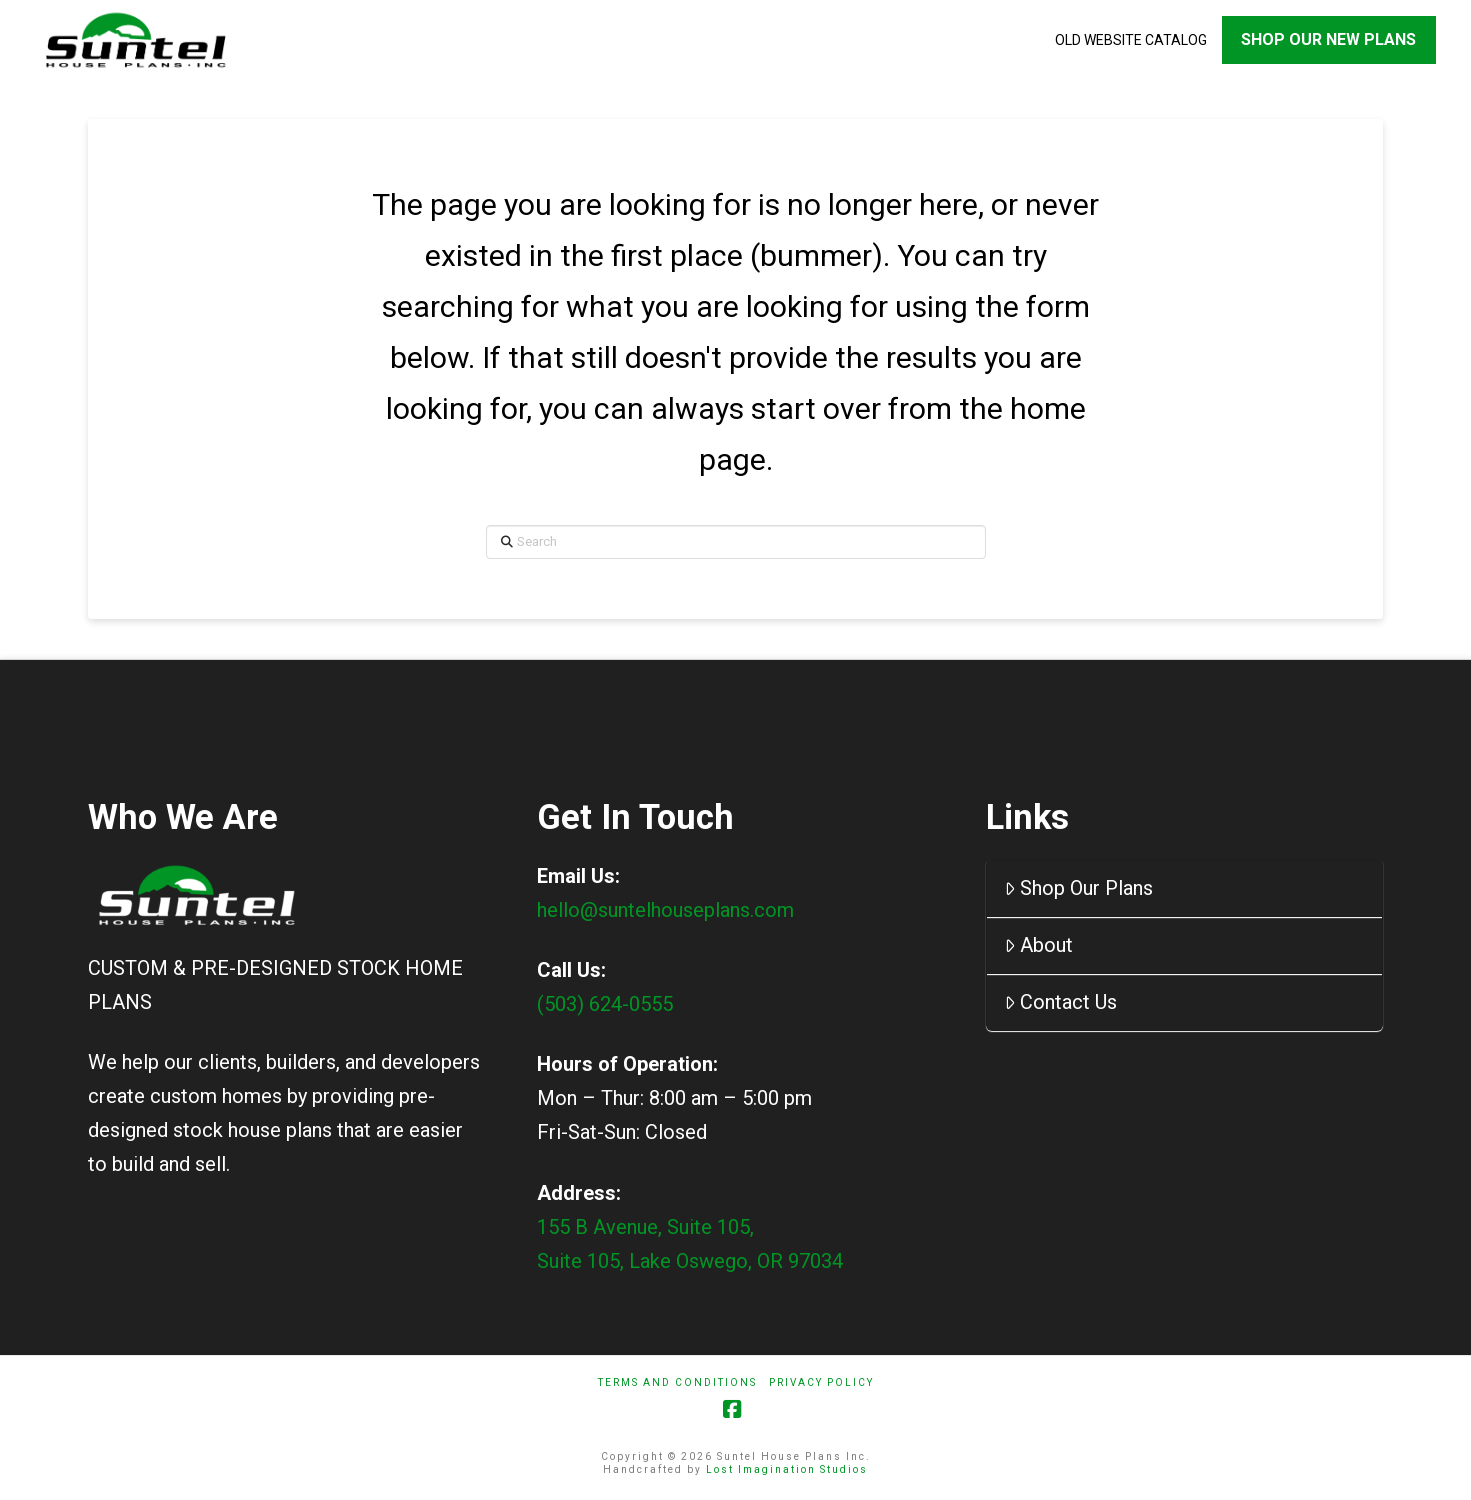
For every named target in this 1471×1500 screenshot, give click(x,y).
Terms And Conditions (677, 1382)
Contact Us (1060, 1002)
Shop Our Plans (1078, 888)
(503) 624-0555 (605, 1005)
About (1038, 945)
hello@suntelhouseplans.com (665, 910)
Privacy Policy (821, 1382)
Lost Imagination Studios (787, 1469)
